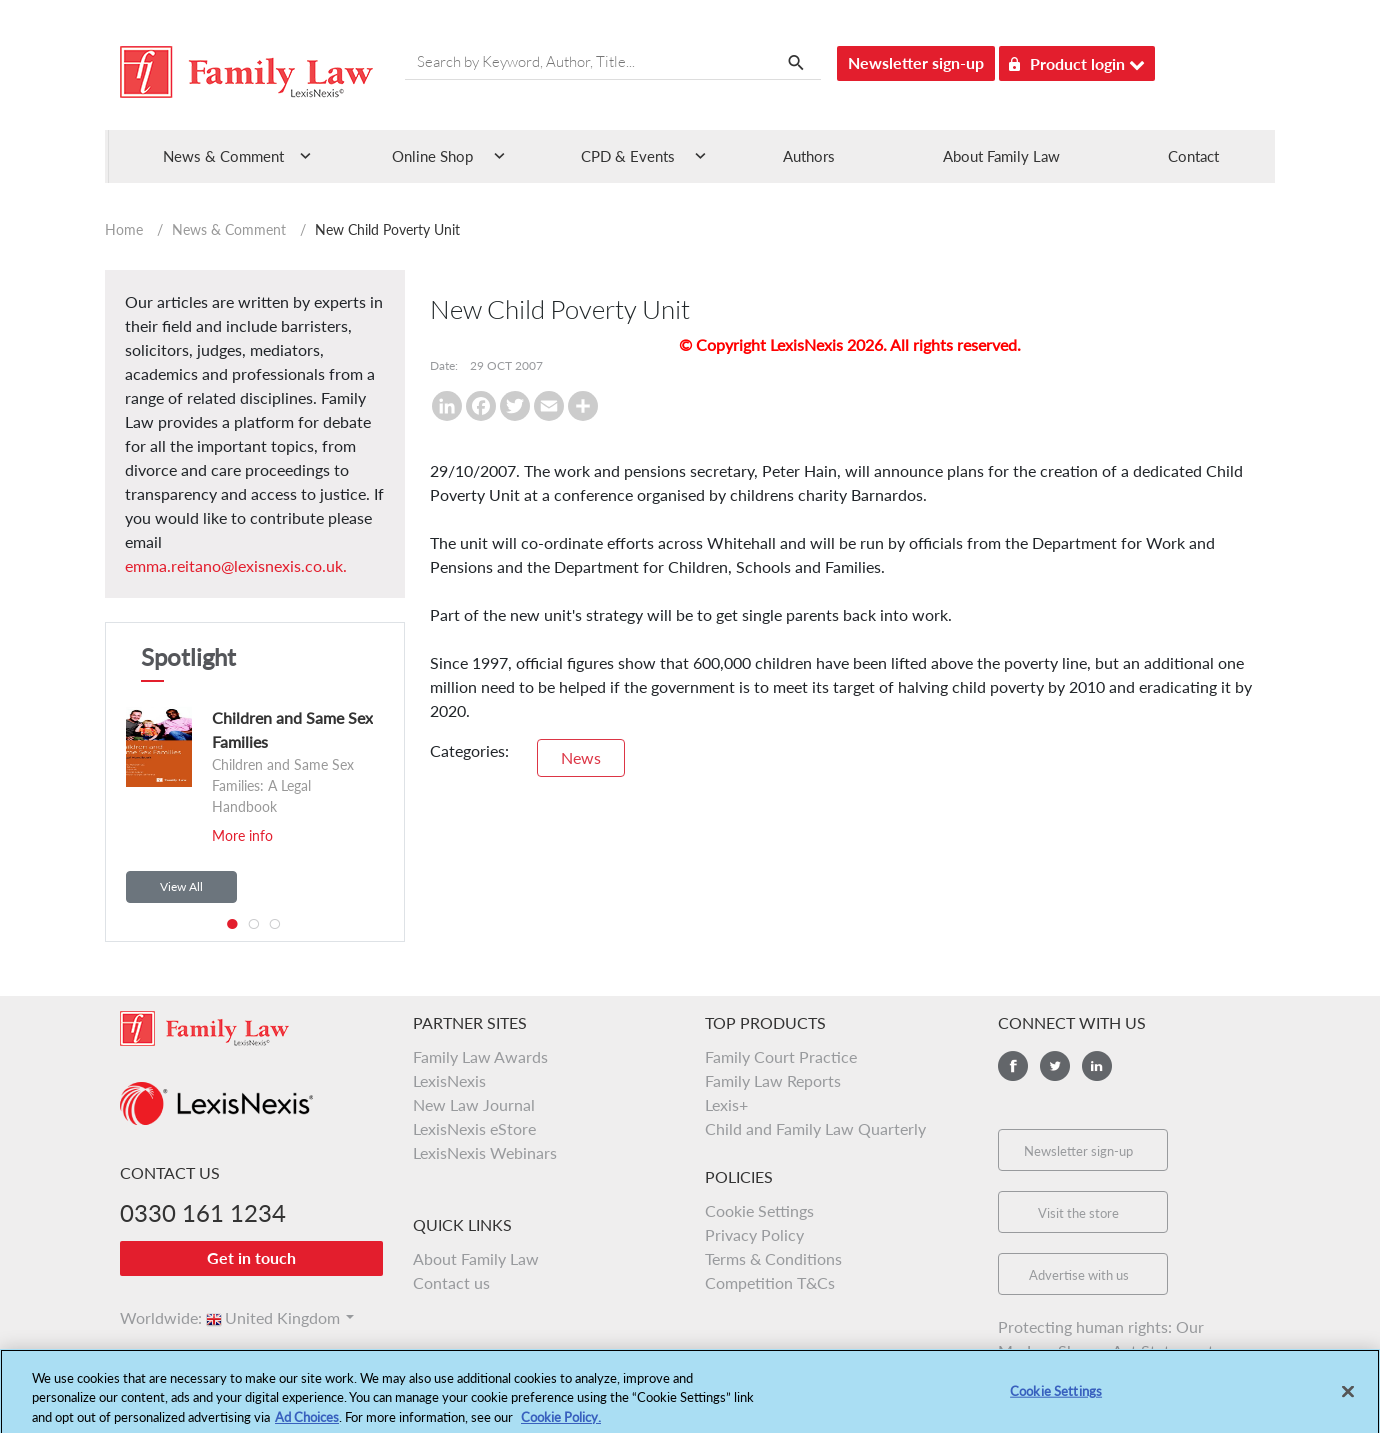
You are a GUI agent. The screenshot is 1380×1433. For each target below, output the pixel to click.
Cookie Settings (759, 1210)
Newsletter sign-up (916, 62)
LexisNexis (449, 1080)
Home (124, 229)
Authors (809, 156)
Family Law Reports (773, 1080)
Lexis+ (726, 1104)
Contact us (451, 1282)
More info (242, 835)
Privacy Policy (754, 1234)
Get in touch (251, 1257)
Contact (1193, 156)
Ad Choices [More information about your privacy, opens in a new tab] (307, 1424)
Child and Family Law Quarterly (815, 1128)
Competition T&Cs (770, 1282)
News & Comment (229, 229)
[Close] (1348, 1399)
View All (181, 886)
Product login (1077, 60)
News (581, 757)
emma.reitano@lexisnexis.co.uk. (236, 565)
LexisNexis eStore (474, 1128)
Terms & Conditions (773, 1258)
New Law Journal (474, 1104)
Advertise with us (1079, 1275)
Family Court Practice (781, 1056)
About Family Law (1001, 156)
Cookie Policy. (561, 1424)
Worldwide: (152, 1317)
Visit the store (1078, 1213)
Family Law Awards (480, 1056)
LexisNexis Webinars (485, 1152)
